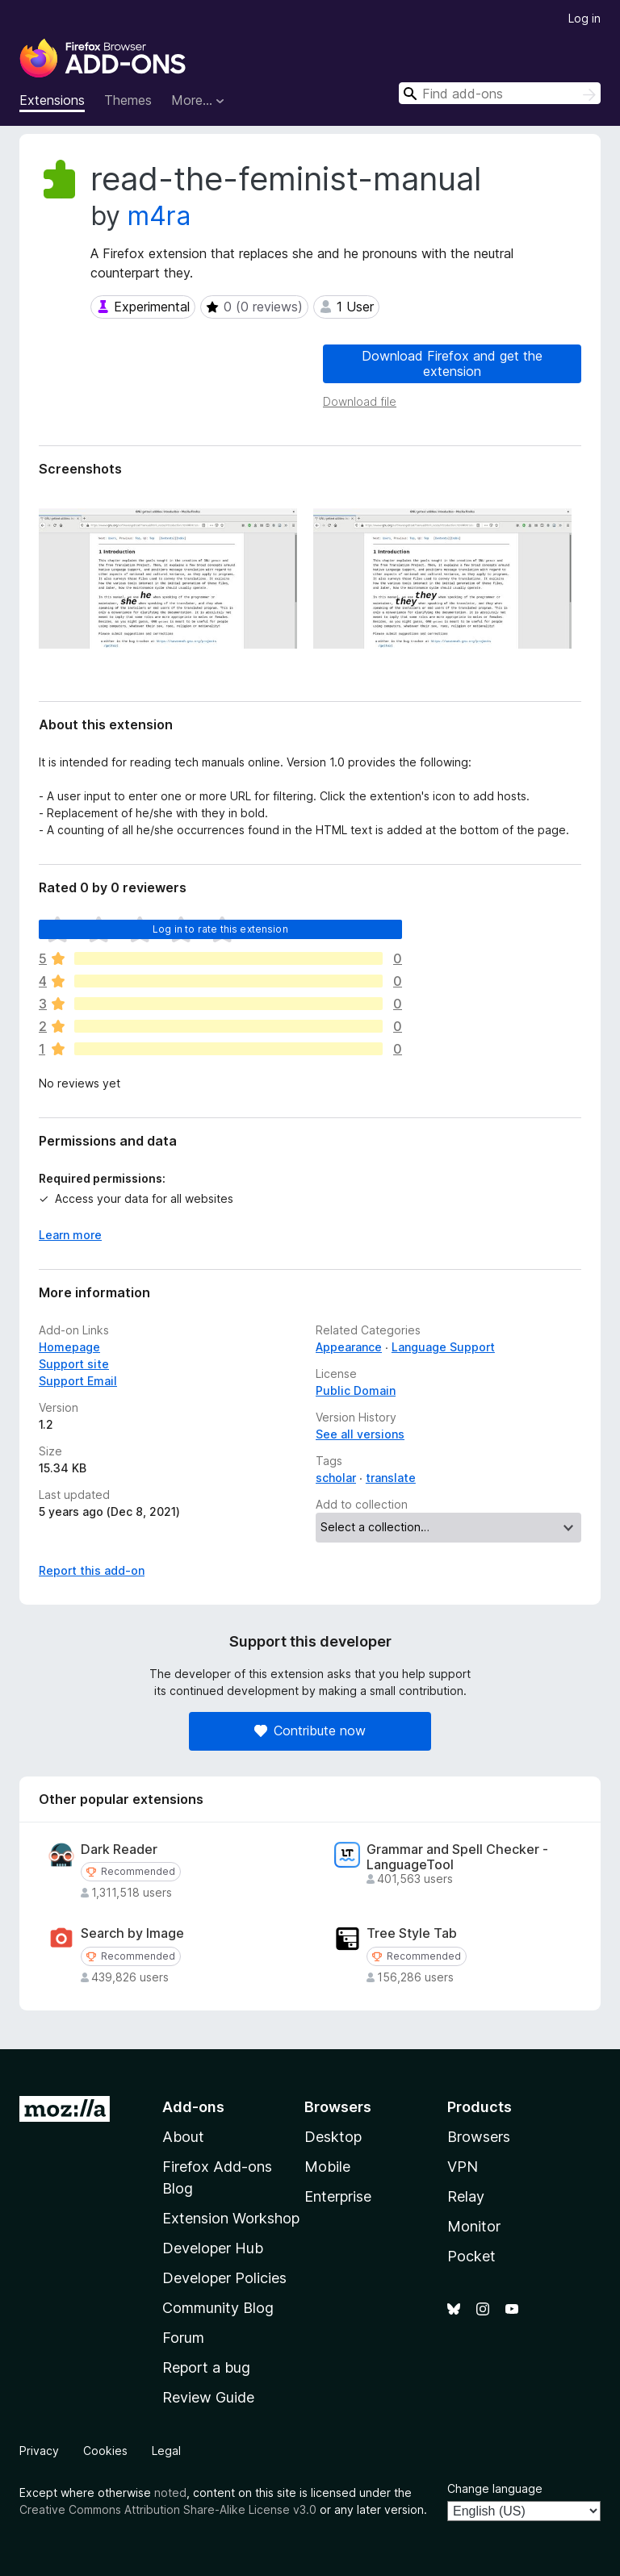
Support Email (78, 1381)
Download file (359, 401)
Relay (465, 2196)
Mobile (327, 2166)
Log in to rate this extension (220, 929)
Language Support (443, 1347)
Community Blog (218, 2307)
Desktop (333, 2136)
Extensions (52, 100)
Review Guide (208, 2397)
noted (170, 2492)
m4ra (159, 216)
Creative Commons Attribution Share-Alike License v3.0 (167, 2509)
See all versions (360, 1434)
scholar (336, 1477)
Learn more (70, 1235)
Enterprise (337, 2196)
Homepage (69, 1347)
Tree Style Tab (412, 1933)
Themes (128, 100)
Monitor (474, 2226)
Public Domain (356, 1390)
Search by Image (132, 1933)
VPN (462, 2166)
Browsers (478, 2136)
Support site (74, 1364)
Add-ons (193, 2106)
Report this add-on (92, 1570)
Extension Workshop (231, 2218)
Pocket (471, 2256)
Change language (494, 2488)
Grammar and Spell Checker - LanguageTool (457, 1857)
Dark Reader (119, 1849)
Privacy (39, 2450)
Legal (166, 2450)
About (183, 2136)
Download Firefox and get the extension (452, 363)
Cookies (105, 2450)
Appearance (349, 1347)
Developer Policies (224, 2277)
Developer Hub (212, 2248)
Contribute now (310, 1730)
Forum (183, 2337)
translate (391, 1477)
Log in (584, 18)
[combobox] (500, 93)
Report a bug (206, 2367)
